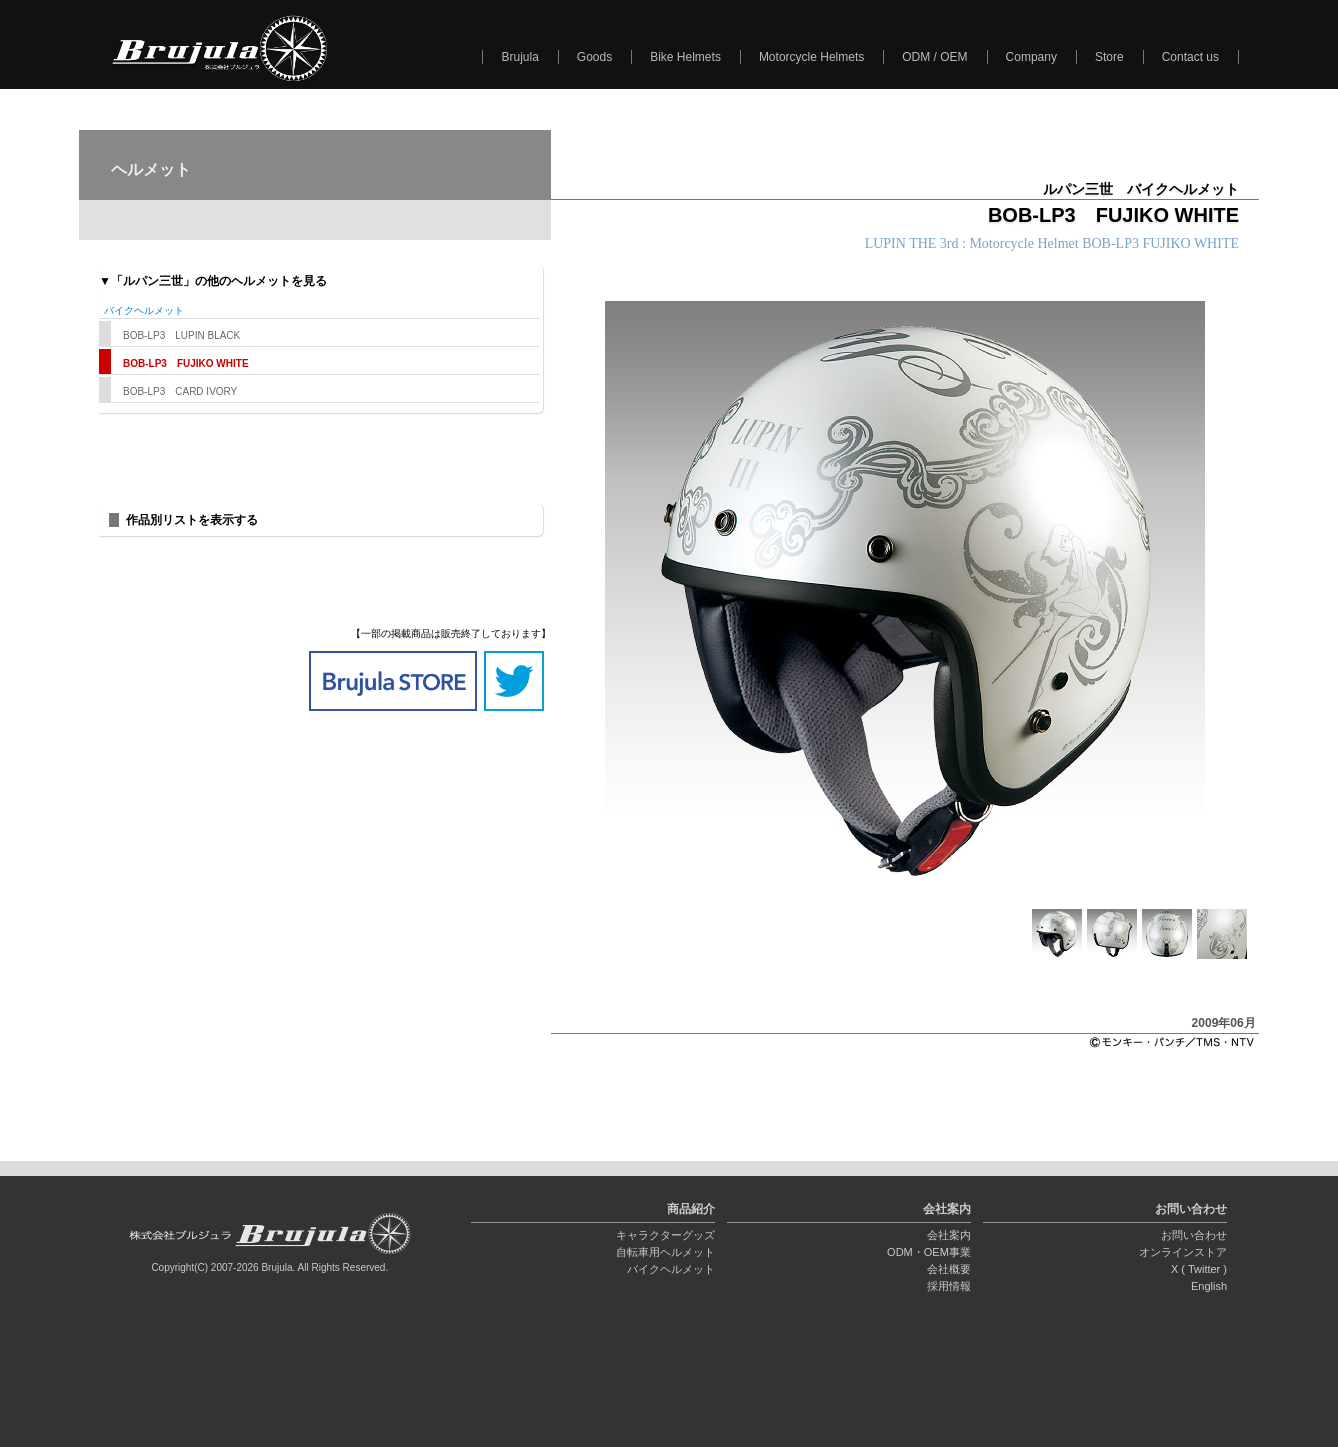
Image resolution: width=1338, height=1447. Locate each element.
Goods (594, 57)
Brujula (519, 57)
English (1209, 1286)
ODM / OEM (934, 57)
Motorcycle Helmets (811, 57)
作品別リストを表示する (192, 520)
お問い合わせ (1194, 1235)
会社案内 (949, 1235)
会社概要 (949, 1269)
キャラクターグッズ (665, 1235)
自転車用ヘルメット (665, 1252)
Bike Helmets (685, 57)
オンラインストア (1183, 1252)
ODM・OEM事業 (929, 1252)
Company (1031, 57)
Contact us (1190, 57)
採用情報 (949, 1286)
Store (1109, 57)
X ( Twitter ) (1199, 1269)
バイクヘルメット (671, 1269)
